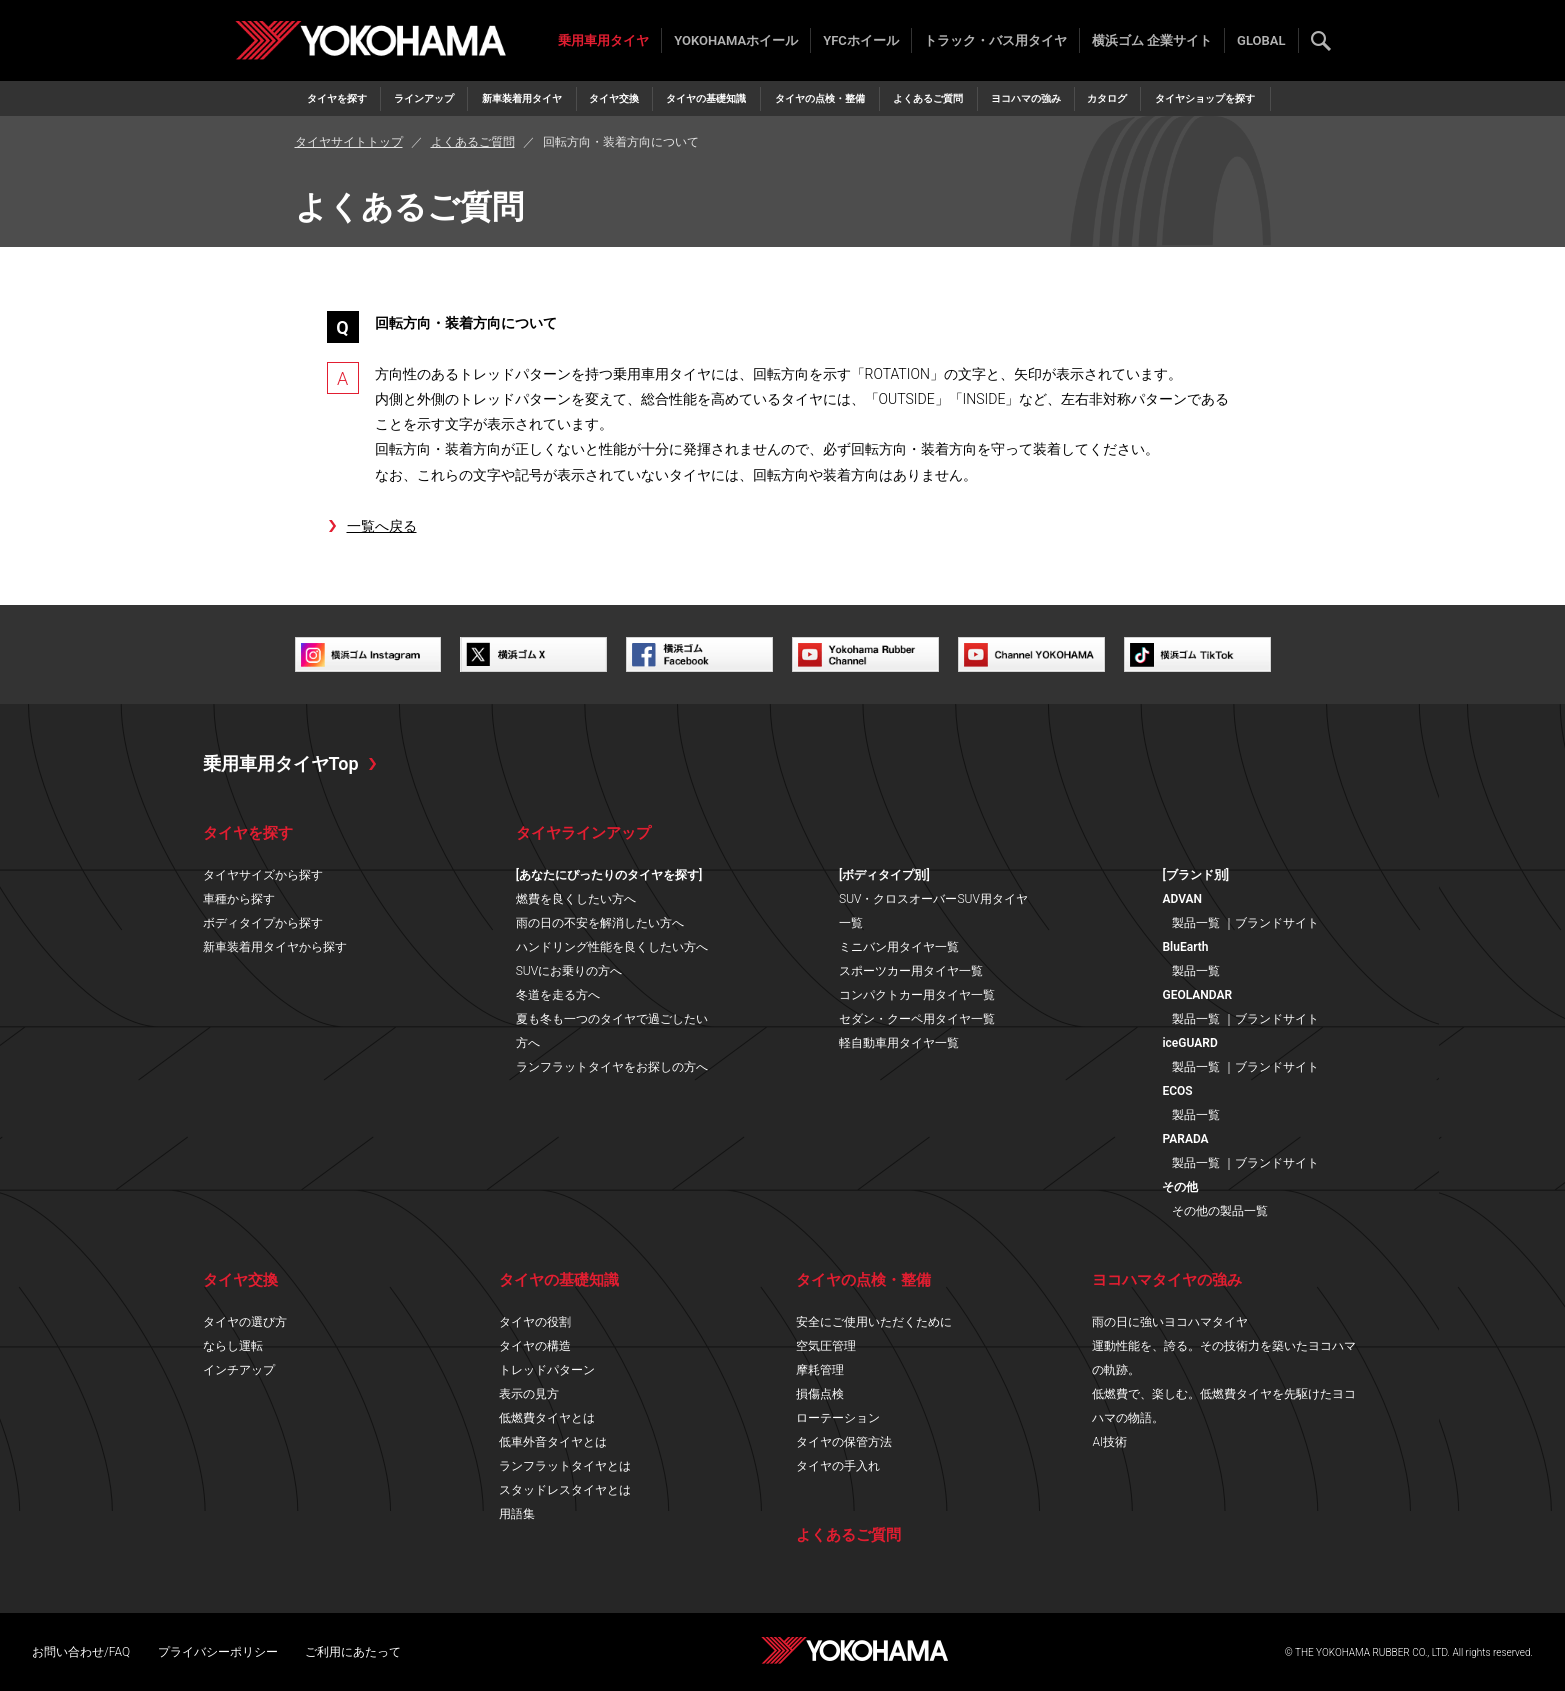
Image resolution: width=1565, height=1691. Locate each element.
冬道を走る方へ (558, 995)
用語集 (517, 1514)
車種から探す (239, 899)
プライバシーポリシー (218, 1652)
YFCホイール (861, 40)
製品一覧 (1196, 923)
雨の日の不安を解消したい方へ (600, 923)
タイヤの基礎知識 (706, 98)
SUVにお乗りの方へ (569, 971)
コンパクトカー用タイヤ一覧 (917, 995)
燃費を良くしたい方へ (576, 899)
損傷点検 (820, 1394)
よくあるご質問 (928, 98)
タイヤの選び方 (245, 1322)
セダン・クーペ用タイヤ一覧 (917, 1019)
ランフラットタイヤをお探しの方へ (612, 1067)
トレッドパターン (547, 1370)
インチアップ (239, 1370)
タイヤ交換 (614, 98)
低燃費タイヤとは (547, 1418)
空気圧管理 (826, 1346)
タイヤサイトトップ (349, 142)
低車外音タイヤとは (553, 1442)
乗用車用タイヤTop (281, 763)
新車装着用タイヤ (522, 98)
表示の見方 (529, 1394)
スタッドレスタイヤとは (565, 1490)
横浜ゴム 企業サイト (1152, 40)
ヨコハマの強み (1026, 98)
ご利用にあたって (353, 1652)
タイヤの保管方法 (844, 1442)
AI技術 (1109, 1442)
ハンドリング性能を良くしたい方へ (612, 947)
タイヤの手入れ (838, 1466)
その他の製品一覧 (1220, 1211)
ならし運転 (233, 1346)
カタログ (1107, 98)
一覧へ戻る (382, 526)
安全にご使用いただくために (874, 1322)
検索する (1321, 41)
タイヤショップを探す (1205, 98)
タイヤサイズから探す (263, 875)
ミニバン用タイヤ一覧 (899, 947)
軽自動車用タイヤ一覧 (899, 1043)
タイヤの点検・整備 (820, 98)
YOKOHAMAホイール (736, 40)
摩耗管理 (820, 1370)
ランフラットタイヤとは (565, 1466)
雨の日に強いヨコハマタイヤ (1170, 1322)
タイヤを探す (337, 98)
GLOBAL (1261, 40)
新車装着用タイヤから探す (275, 947)
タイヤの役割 (535, 1322)
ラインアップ (424, 98)
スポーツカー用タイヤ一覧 (911, 971)
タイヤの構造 (535, 1346)
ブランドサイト (1277, 923)
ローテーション (838, 1418)
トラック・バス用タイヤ (995, 40)
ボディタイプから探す (263, 923)
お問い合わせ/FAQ (81, 1652)
